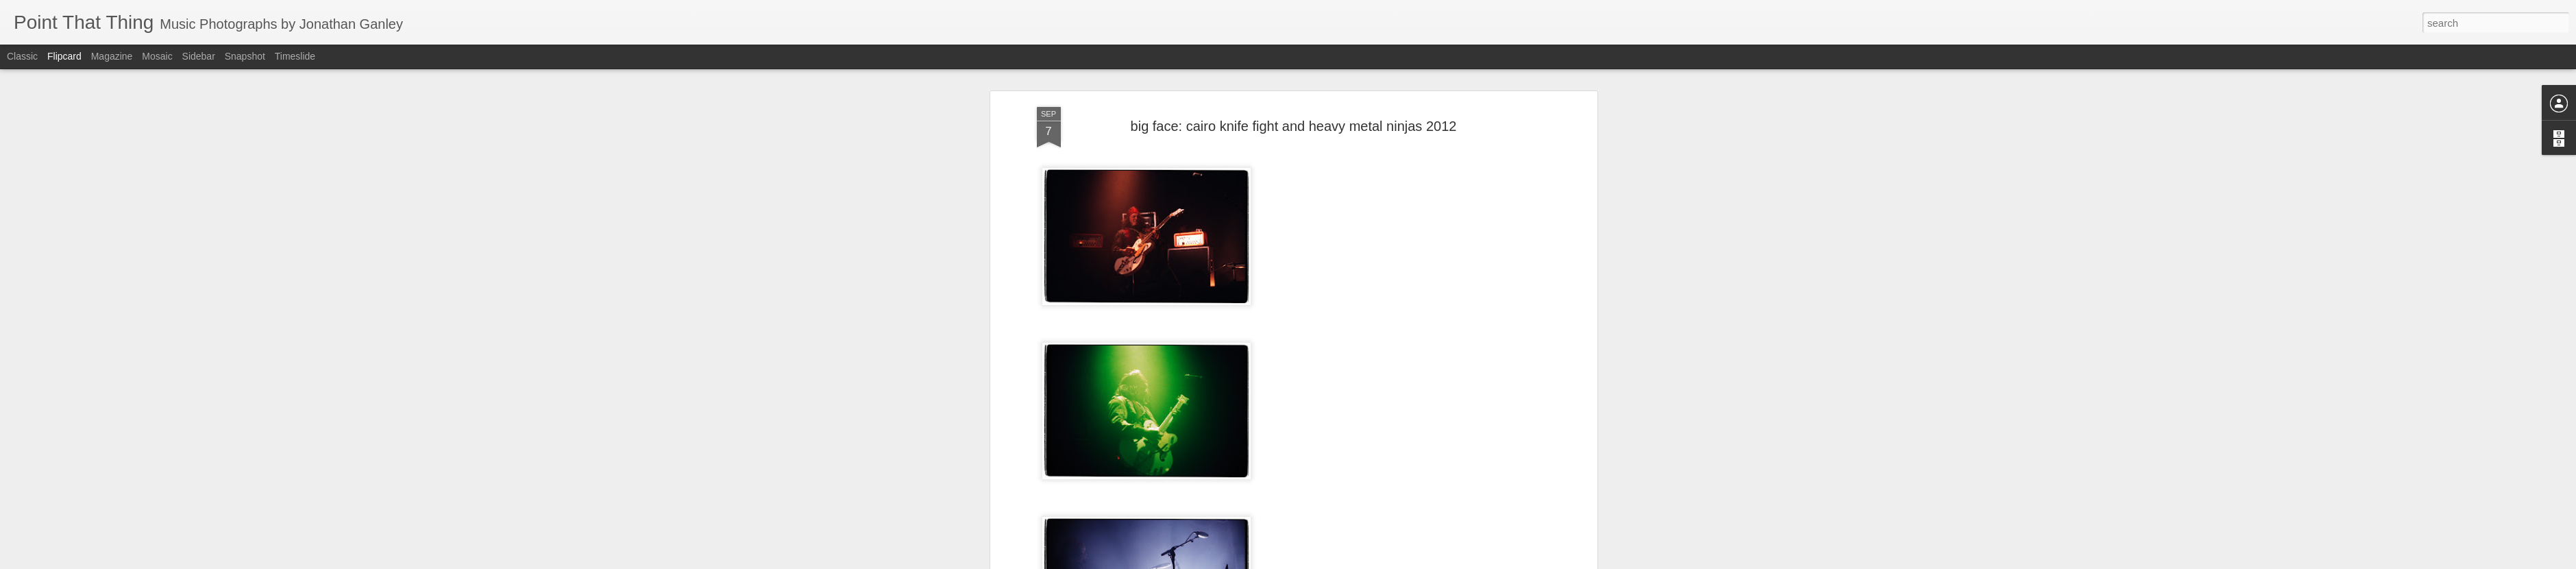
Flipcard (64, 56)
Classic (22, 56)
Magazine (112, 56)
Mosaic (157, 56)
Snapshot (245, 56)
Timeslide (295, 56)
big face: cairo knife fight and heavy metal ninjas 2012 (1294, 74)
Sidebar (198, 56)
